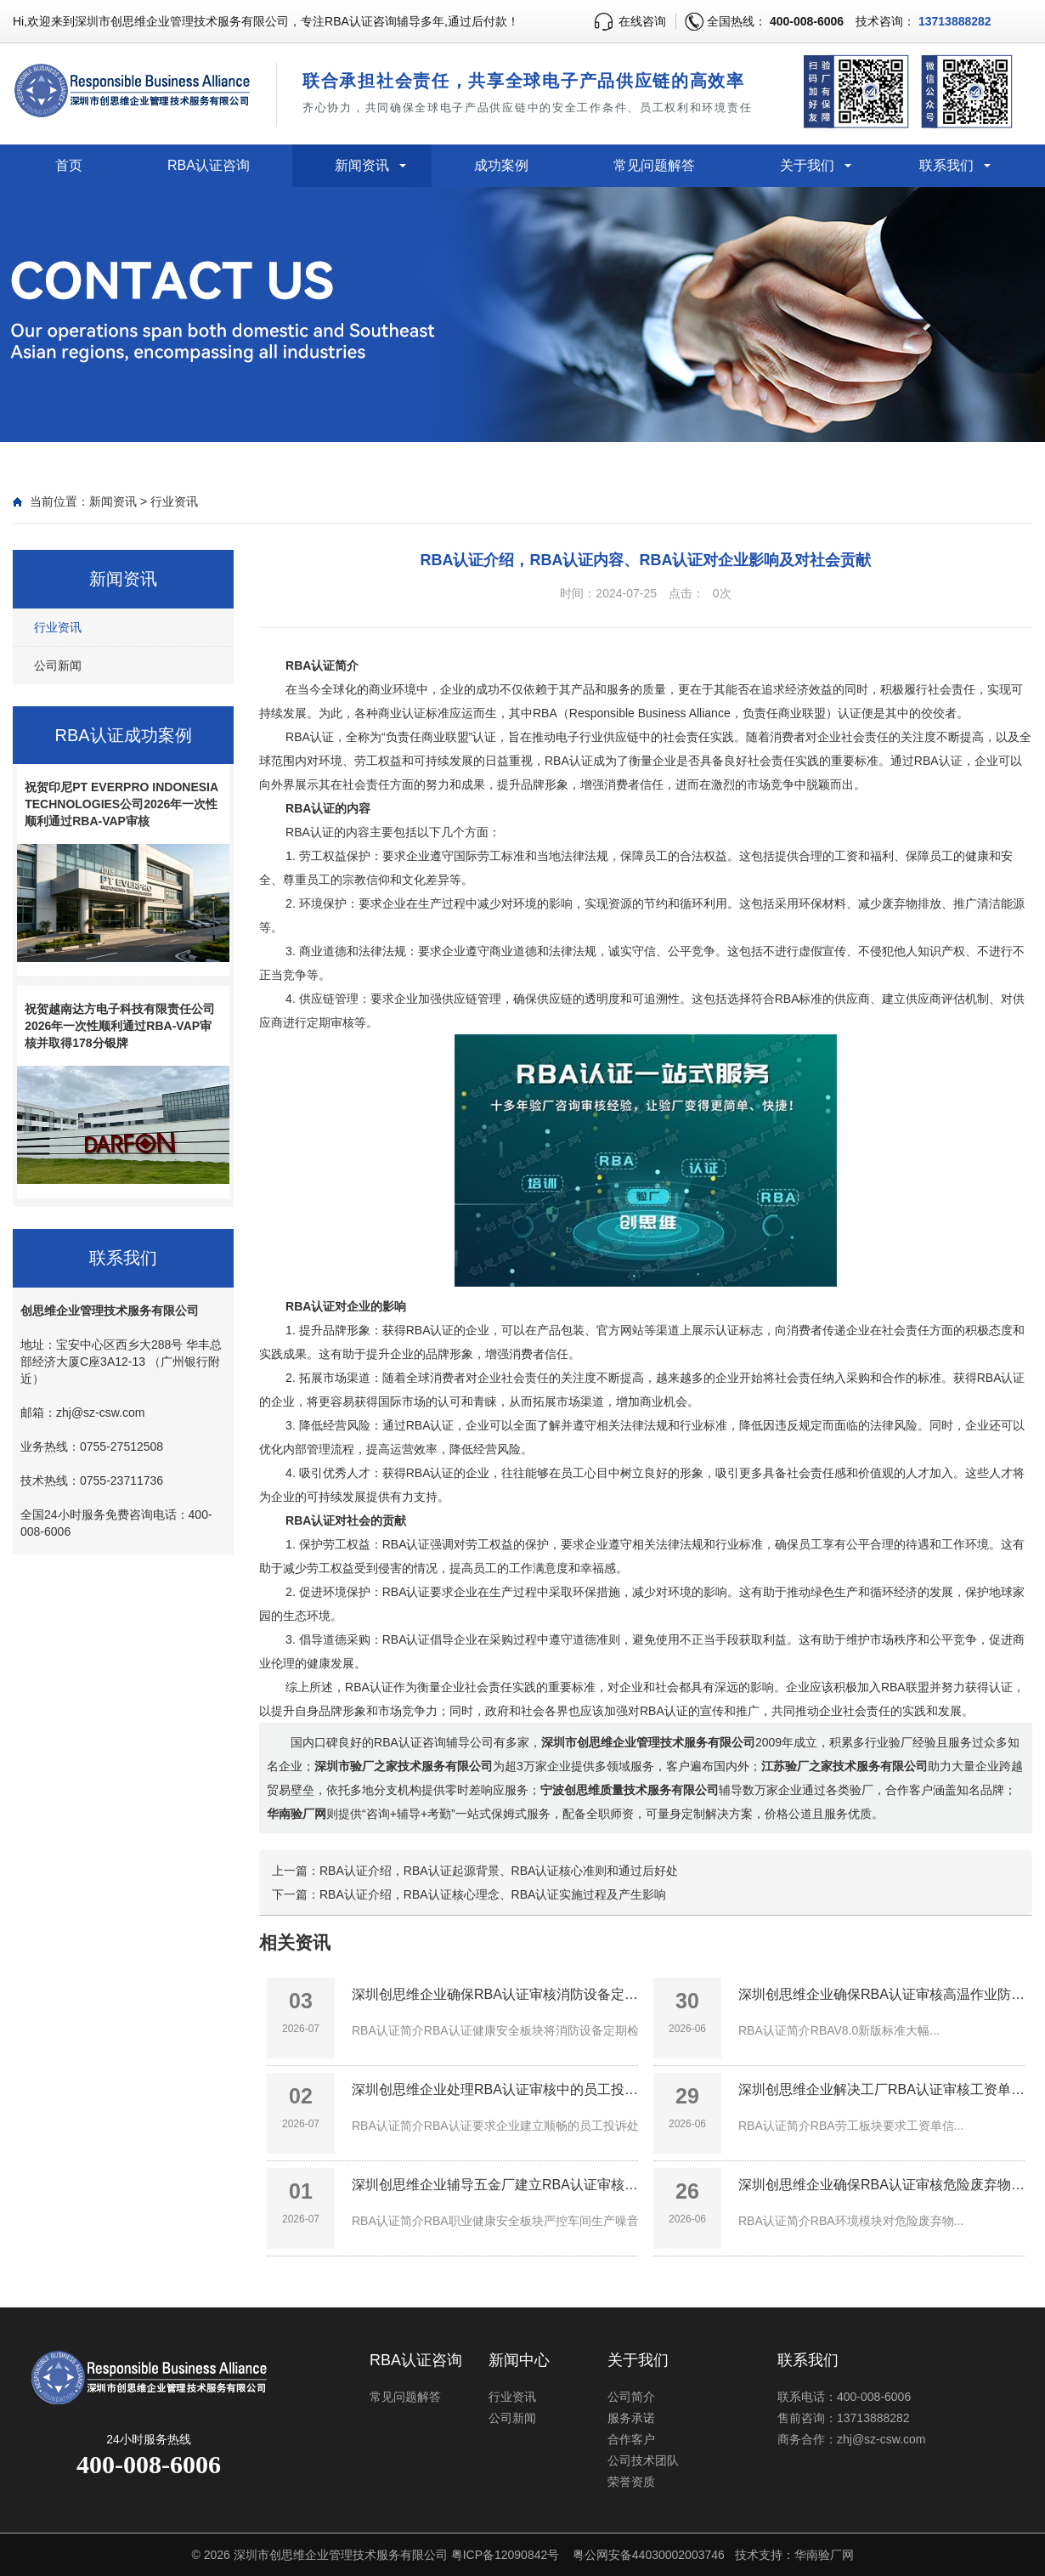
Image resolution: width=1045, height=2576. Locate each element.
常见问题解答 (654, 165)
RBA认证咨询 (208, 165)
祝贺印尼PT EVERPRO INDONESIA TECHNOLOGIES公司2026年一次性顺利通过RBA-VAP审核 (121, 804)
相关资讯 (294, 1942)
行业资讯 (174, 501)
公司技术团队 (643, 2460)
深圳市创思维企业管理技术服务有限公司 (341, 2555)
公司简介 (631, 2396)
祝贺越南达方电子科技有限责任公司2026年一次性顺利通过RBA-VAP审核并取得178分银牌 (120, 1026)
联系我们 (946, 165)
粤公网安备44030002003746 (649, 2555)
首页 (68, 165)
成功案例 (501, 165)
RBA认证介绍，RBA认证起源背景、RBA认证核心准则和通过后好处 (498, 1870)
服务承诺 (631, 2418)
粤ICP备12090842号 (505, 2555)
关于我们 (807, 165)
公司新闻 (58, 665)
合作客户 (631, 2439)
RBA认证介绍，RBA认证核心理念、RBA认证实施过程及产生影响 (492, 1894)
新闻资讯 (362, 165)
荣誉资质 (631, 2481)
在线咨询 (642, 21)
